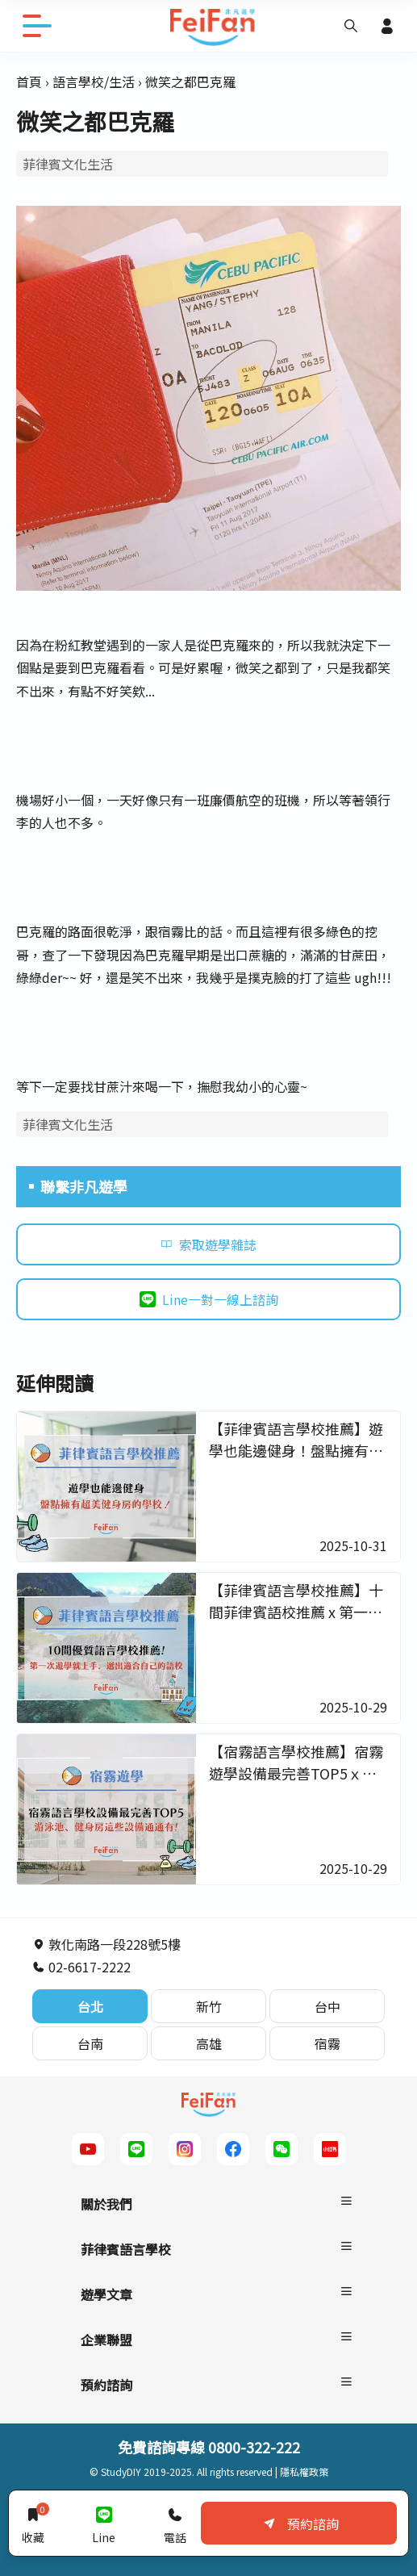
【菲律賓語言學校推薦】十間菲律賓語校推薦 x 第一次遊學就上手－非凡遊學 (296, 1611)
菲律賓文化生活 (68, 164)
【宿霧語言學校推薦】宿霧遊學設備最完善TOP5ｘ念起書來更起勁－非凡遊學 (296, 1773)
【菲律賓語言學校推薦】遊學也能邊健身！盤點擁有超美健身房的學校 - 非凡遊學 (296, 1450)
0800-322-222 (254, 2446)
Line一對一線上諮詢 (209, 1299)
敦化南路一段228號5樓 (106, 1944)
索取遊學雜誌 (208, 1244)
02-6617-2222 (81, 1966)
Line (104, 2522)
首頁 (29, 81)
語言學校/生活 (93, 81)
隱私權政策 (304, 2471)
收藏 (33, 2522)
